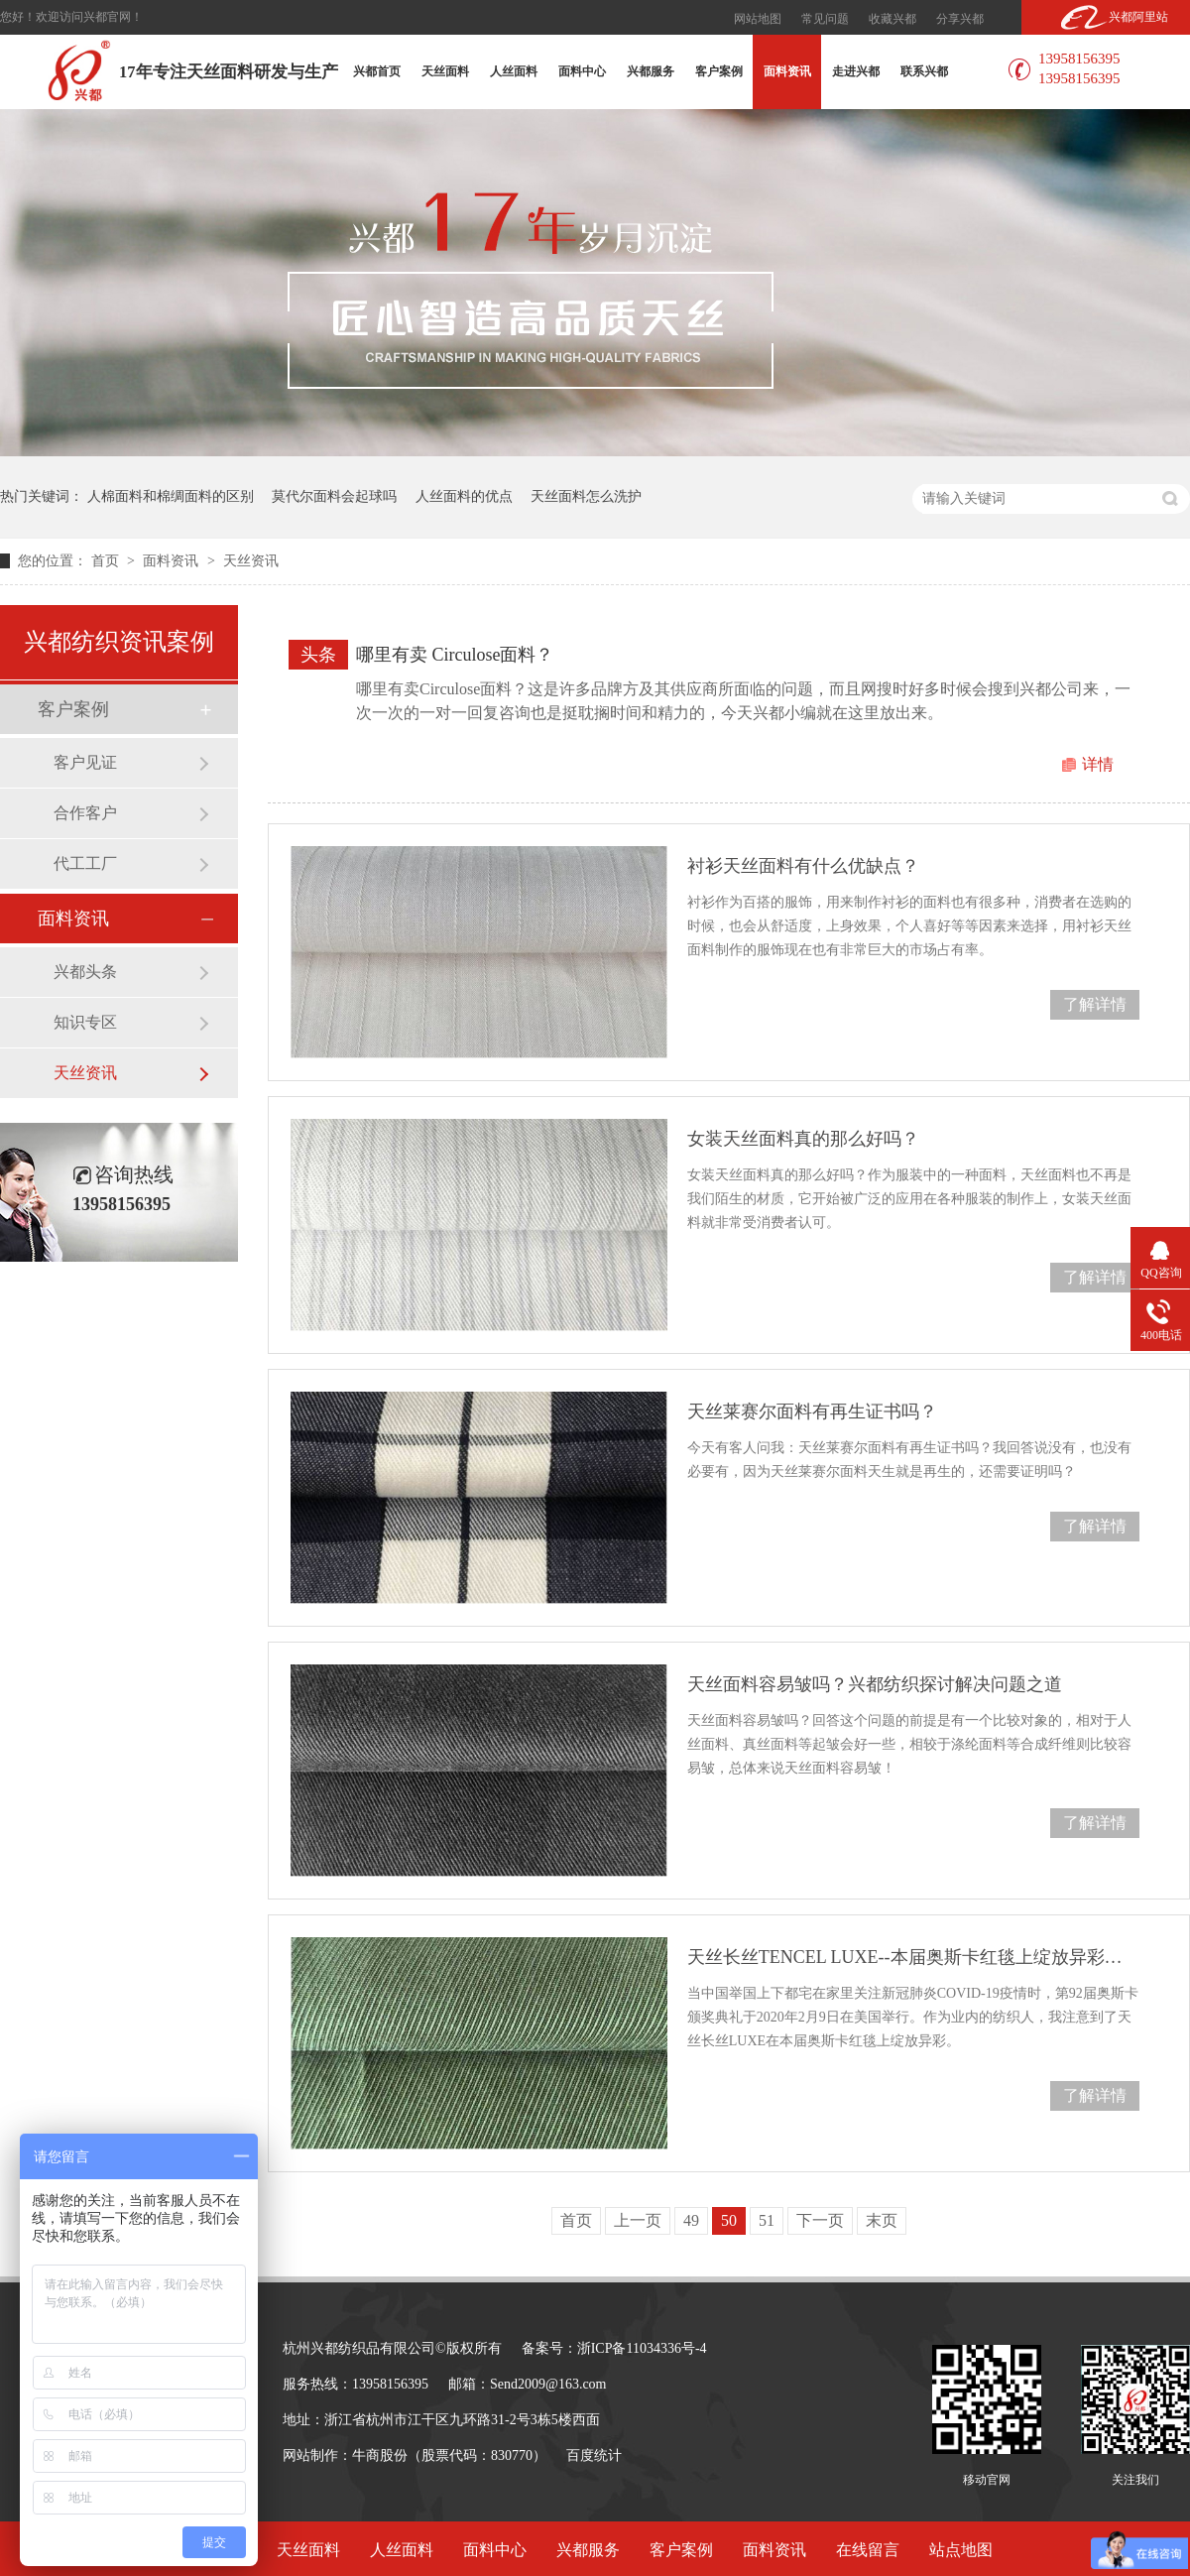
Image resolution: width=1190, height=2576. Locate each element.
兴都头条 (85, 971)
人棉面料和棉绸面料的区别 (170, 496)
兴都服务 (650, 71)
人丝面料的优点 (464, 496)
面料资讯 (787, 71)
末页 (881, 2220)
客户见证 (85, 762)
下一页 (820, 2220)
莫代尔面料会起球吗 (334, 496)
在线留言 (867, 2549)
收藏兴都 (892, 19)
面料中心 (582, 71)
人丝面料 (513, 71)
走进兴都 (856, 71)
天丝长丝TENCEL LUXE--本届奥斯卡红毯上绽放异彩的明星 (913, 1957)
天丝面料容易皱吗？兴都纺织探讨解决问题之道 (874, 1684)
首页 (107, 560)
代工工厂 (85, 863)
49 (691, 2220)
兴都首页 (377, 71)
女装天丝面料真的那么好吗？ (803, 1139)
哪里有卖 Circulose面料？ (455, 655)
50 (729, 2220)
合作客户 (85, 812)
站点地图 (961, 2549)
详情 (1098, 764)
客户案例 (719, 71)
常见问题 (825, 19)
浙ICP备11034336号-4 (642, 2348)
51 (766, 2220)
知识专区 (85, 1022)
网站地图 (757, 19)
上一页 (637, 2220)
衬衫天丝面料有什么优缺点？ (803, 866)
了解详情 (1095, 1004)
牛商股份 (380, 2455)
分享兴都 (960, 19)
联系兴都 (924, 71)
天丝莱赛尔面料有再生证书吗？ (812, 1411)
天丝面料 (445, 71)
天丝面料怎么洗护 (586, 496)
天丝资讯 (251, 560)
